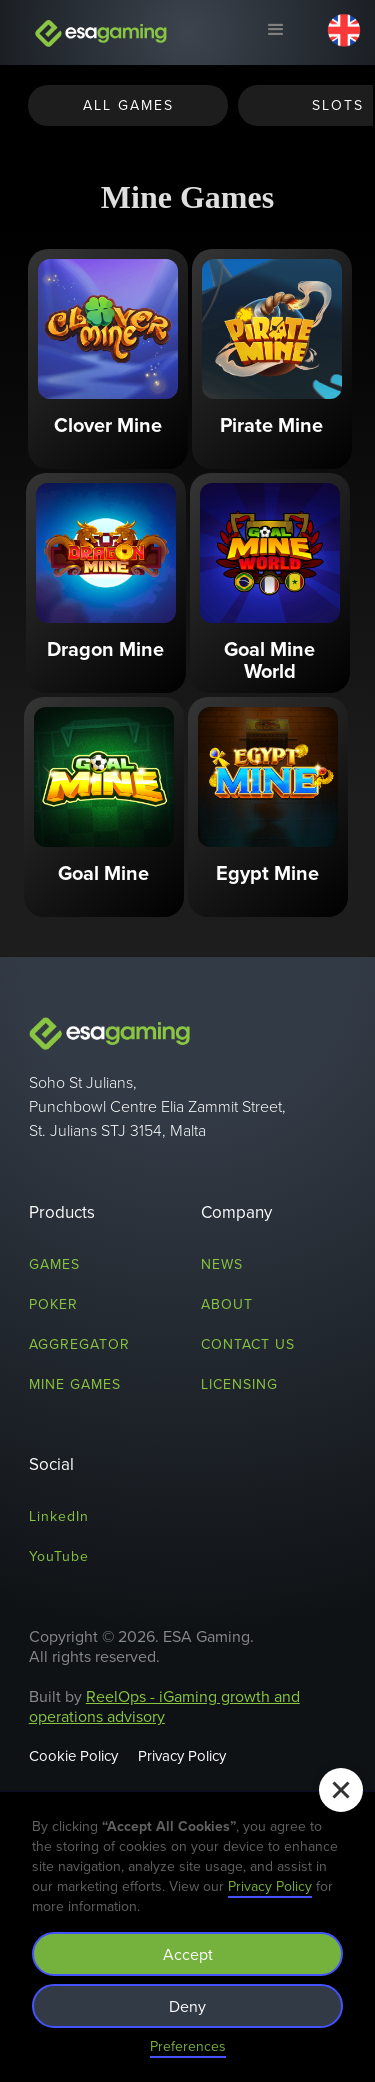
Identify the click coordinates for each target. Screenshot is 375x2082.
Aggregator (79, 1344)
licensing (239, 1384)
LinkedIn (59, 1516)
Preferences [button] (188, 2046)
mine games (75, 1384)
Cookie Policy (73, 1755)
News (222, 1264)
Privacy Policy (182, 1755)
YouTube (59, 1556)
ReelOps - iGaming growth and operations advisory (164, 1706)
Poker (53, 1304)
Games (54, 1264)
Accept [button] (188, 1954)
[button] (275, 32)
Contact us (248, 1344)
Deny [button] (187, 2006)
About (227, 1304)
